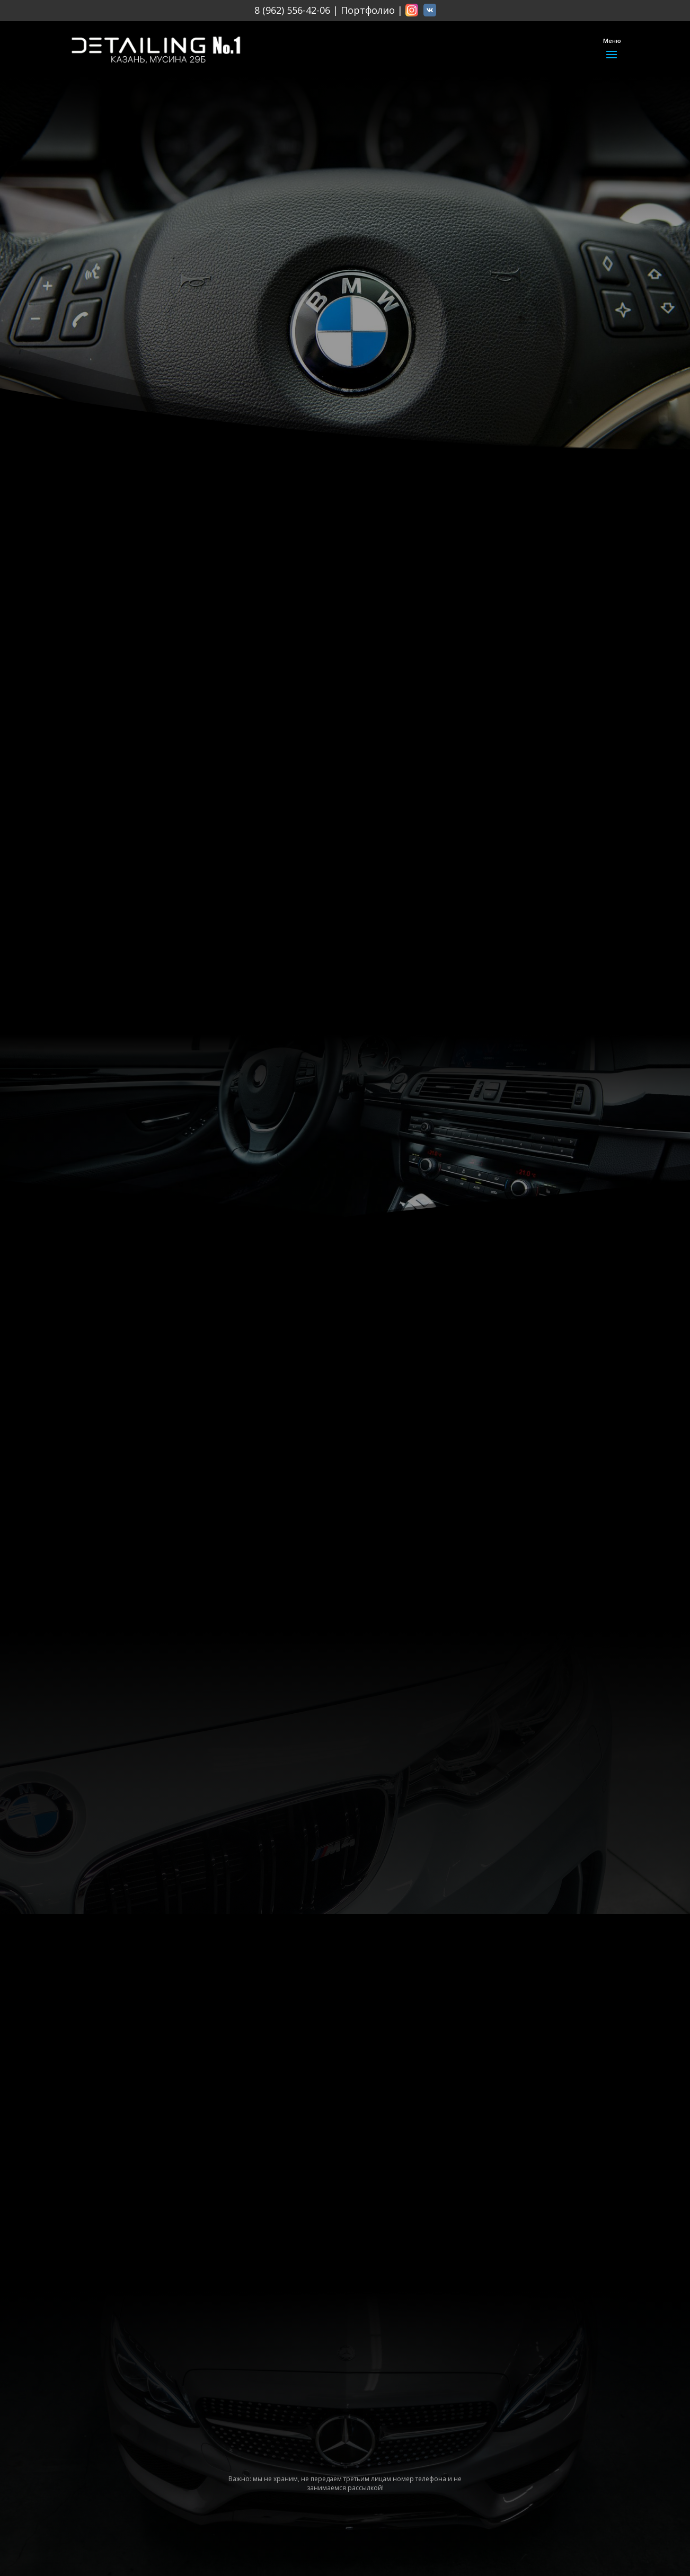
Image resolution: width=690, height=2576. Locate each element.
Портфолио (368, 10)
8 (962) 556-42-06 (292, 10)
